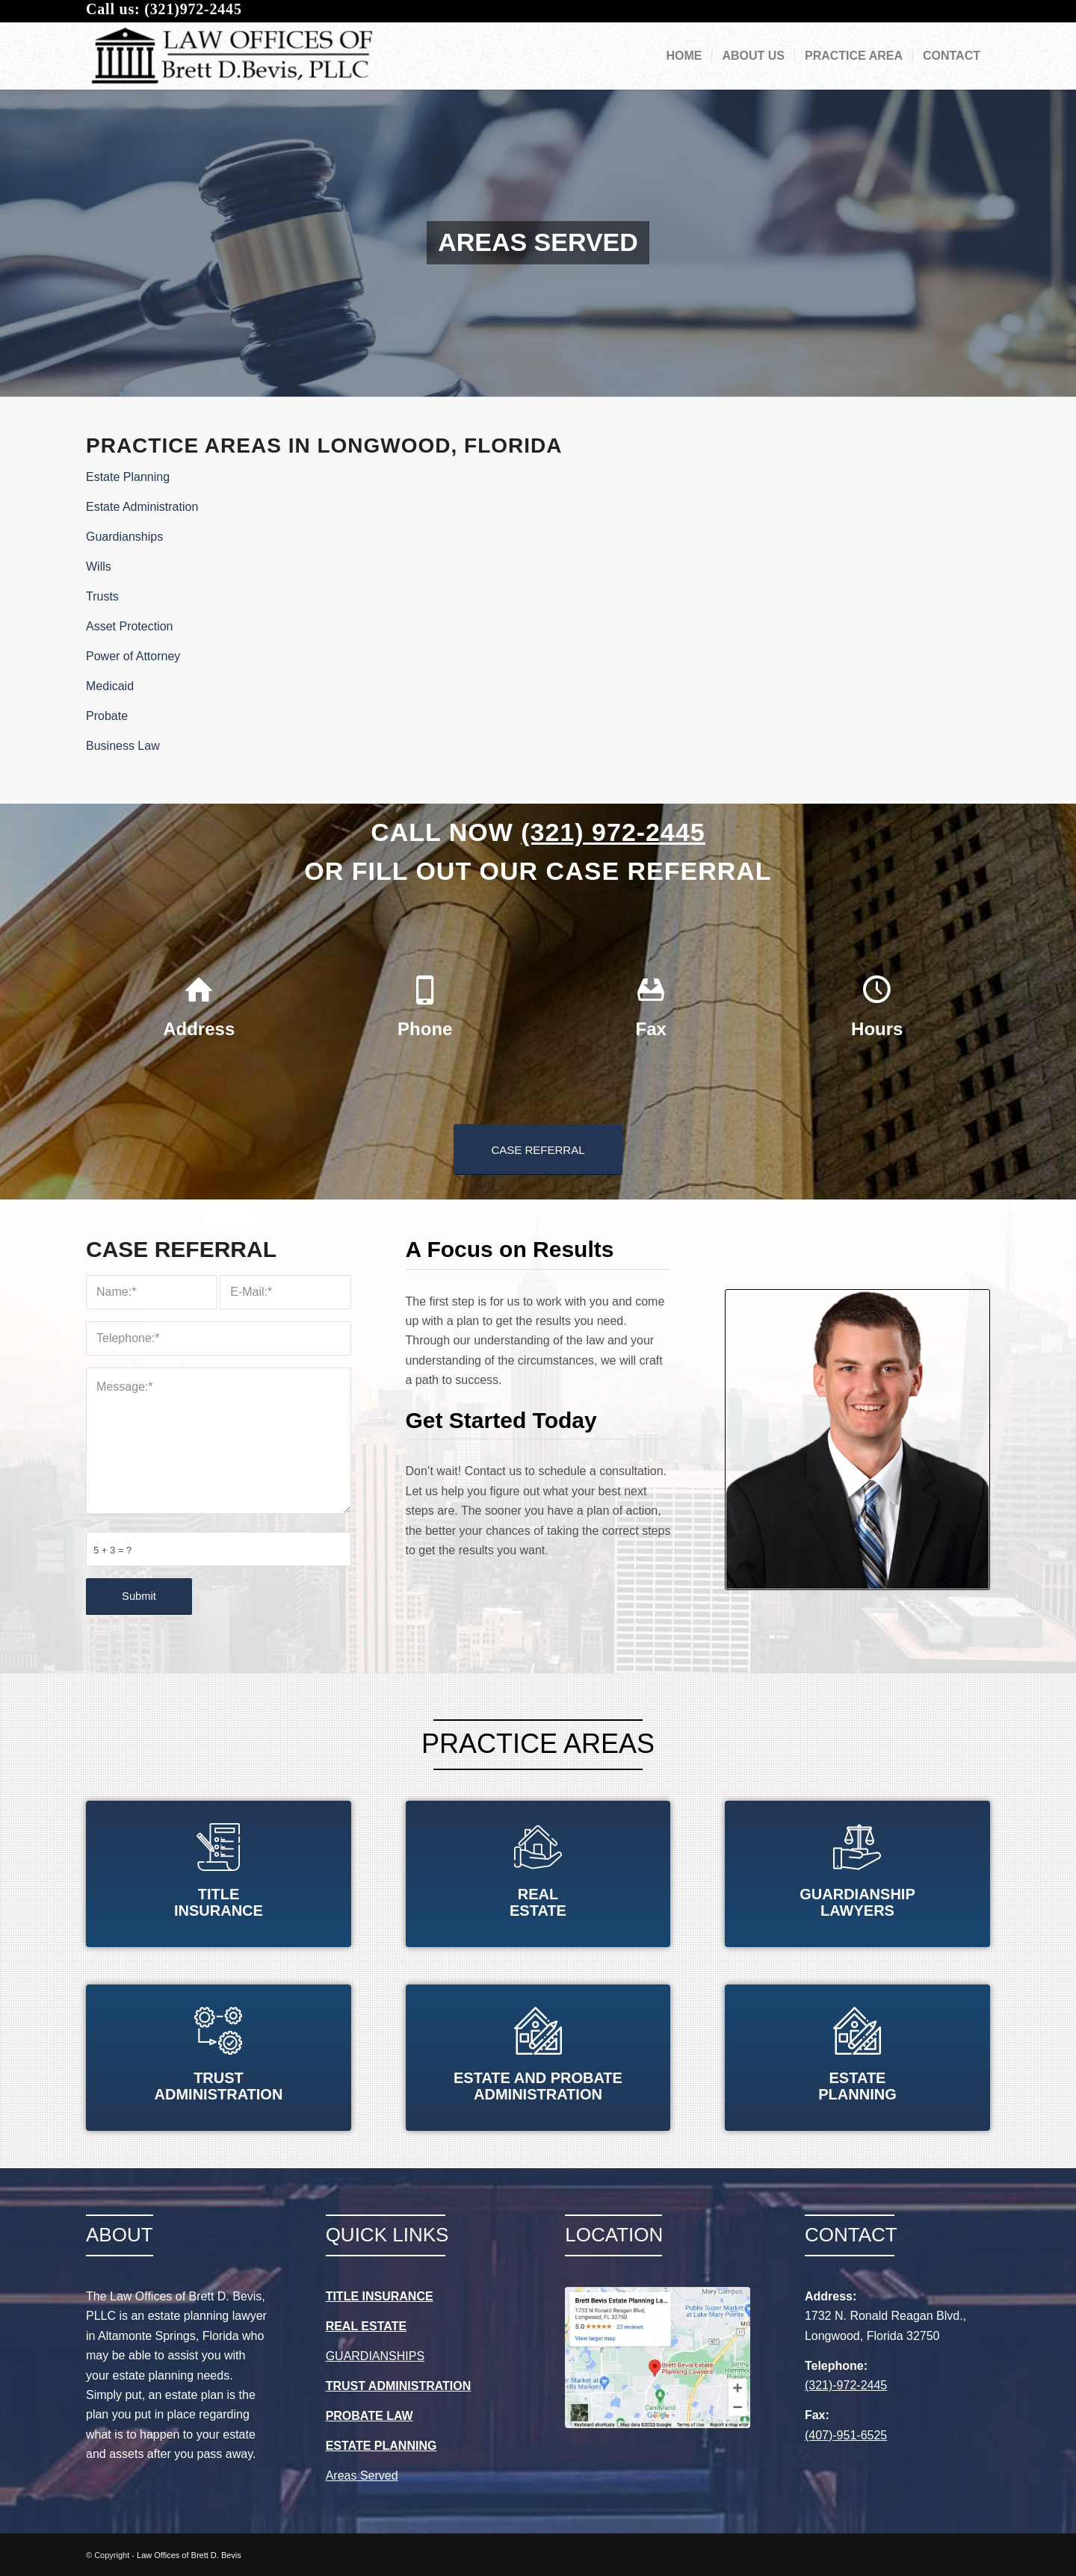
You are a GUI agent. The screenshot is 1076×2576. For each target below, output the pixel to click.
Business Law (123, 745)
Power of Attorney (133, 656)
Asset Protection (129, 626)
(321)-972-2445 (846, 2385)
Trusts (102, 596)
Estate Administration (142, 506)
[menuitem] (683, 56)
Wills (98, 566)
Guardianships (124, 536)
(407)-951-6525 (846, 2435)
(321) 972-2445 (613, 832)
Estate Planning (128, 477)
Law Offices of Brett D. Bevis (189, 2555)
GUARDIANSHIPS (375, 2356)
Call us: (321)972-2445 (164, 9)
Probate (107, 716)
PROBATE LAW (369, 2415)
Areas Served (362, 2475)
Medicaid (110, 686)
